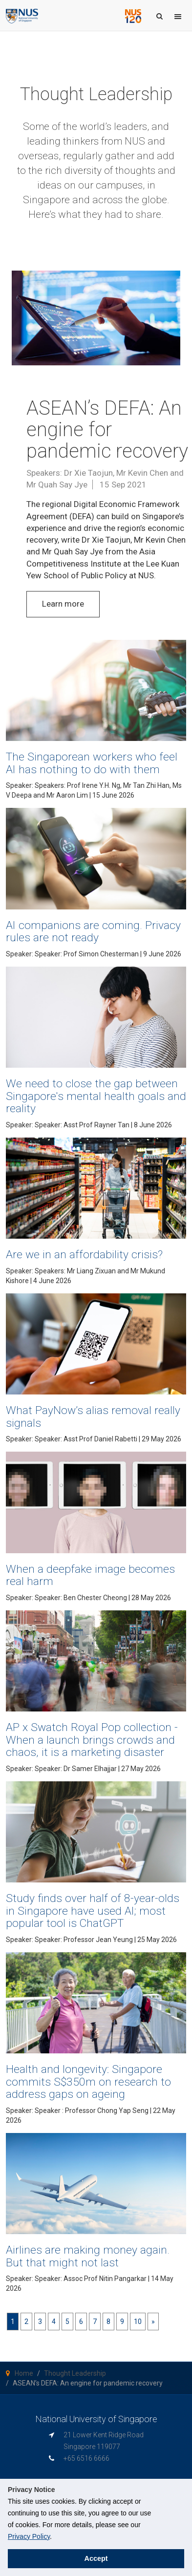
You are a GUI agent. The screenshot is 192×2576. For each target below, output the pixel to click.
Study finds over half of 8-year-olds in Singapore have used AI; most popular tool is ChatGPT (93, 1911)
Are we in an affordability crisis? (84, 1254)
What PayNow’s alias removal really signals (93, 1416)
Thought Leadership (75, 2373)
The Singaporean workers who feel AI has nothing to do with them (91, 763)
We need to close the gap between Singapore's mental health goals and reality (96, 1096)
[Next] (153, 2321)
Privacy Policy (29, 2536)
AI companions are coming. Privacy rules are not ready (93, 931)
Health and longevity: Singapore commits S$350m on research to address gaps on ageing (88, 2082)
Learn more (63, 604)
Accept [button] (96, 2558)
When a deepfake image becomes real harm (90, 1575)
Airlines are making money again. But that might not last (88, 2256)
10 (138, 2321)
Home (24, 2373)
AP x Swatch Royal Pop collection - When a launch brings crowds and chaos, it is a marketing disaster (92, 1740)
